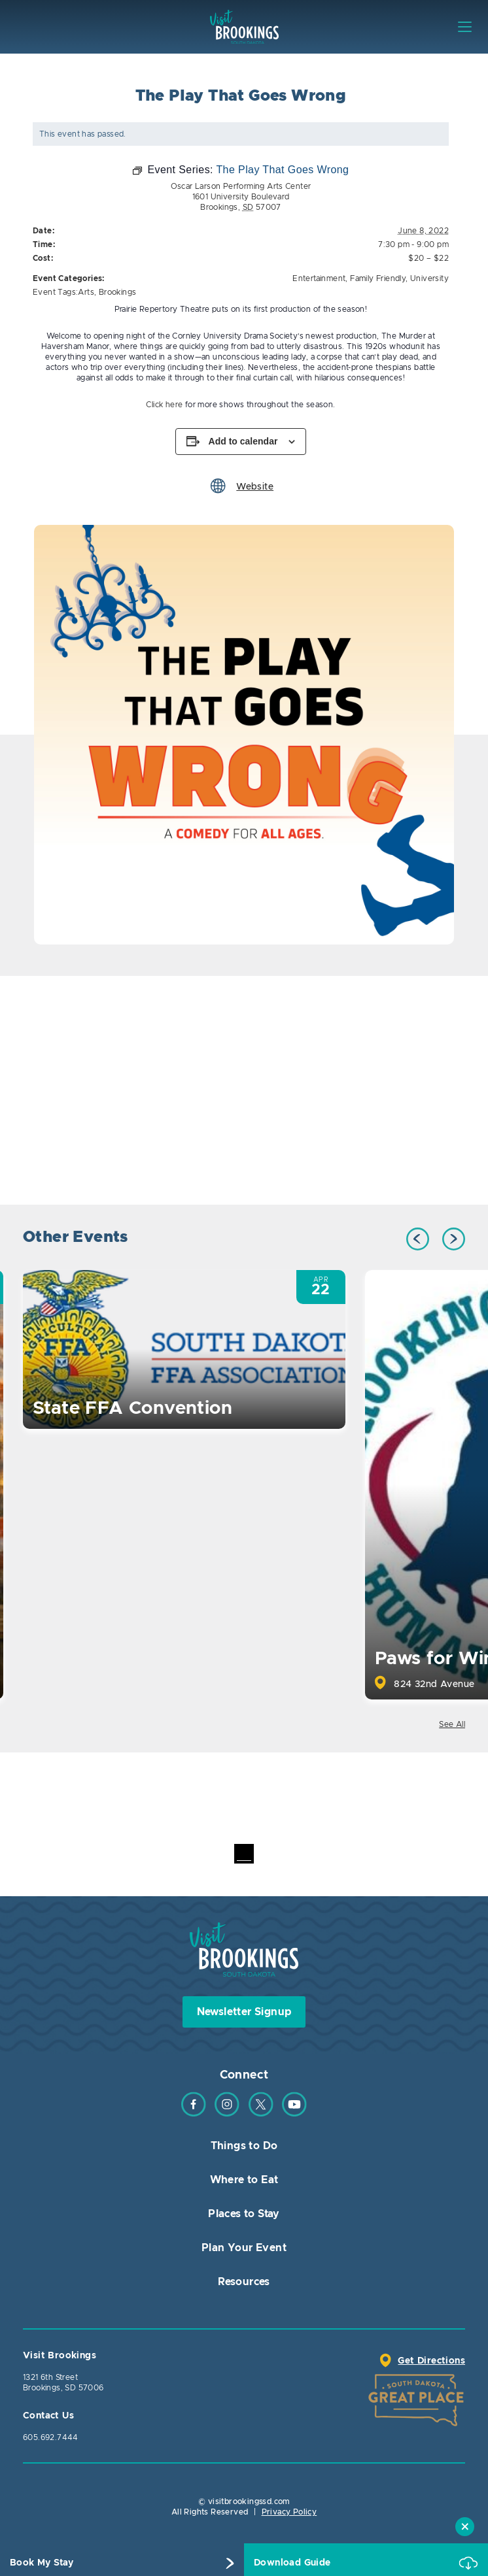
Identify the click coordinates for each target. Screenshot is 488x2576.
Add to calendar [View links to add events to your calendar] (243, 441)
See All (452, 1724)
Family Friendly (378, 278)
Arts (86, 292)
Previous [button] (417, 1239)
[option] (244, 735)
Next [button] (453, 1239)
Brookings (118, 292)
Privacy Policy (289, 2512)
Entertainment (318, 278)
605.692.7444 (50, 2437)
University (429, 278)
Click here (164, 405)
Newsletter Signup (244, 2012)
